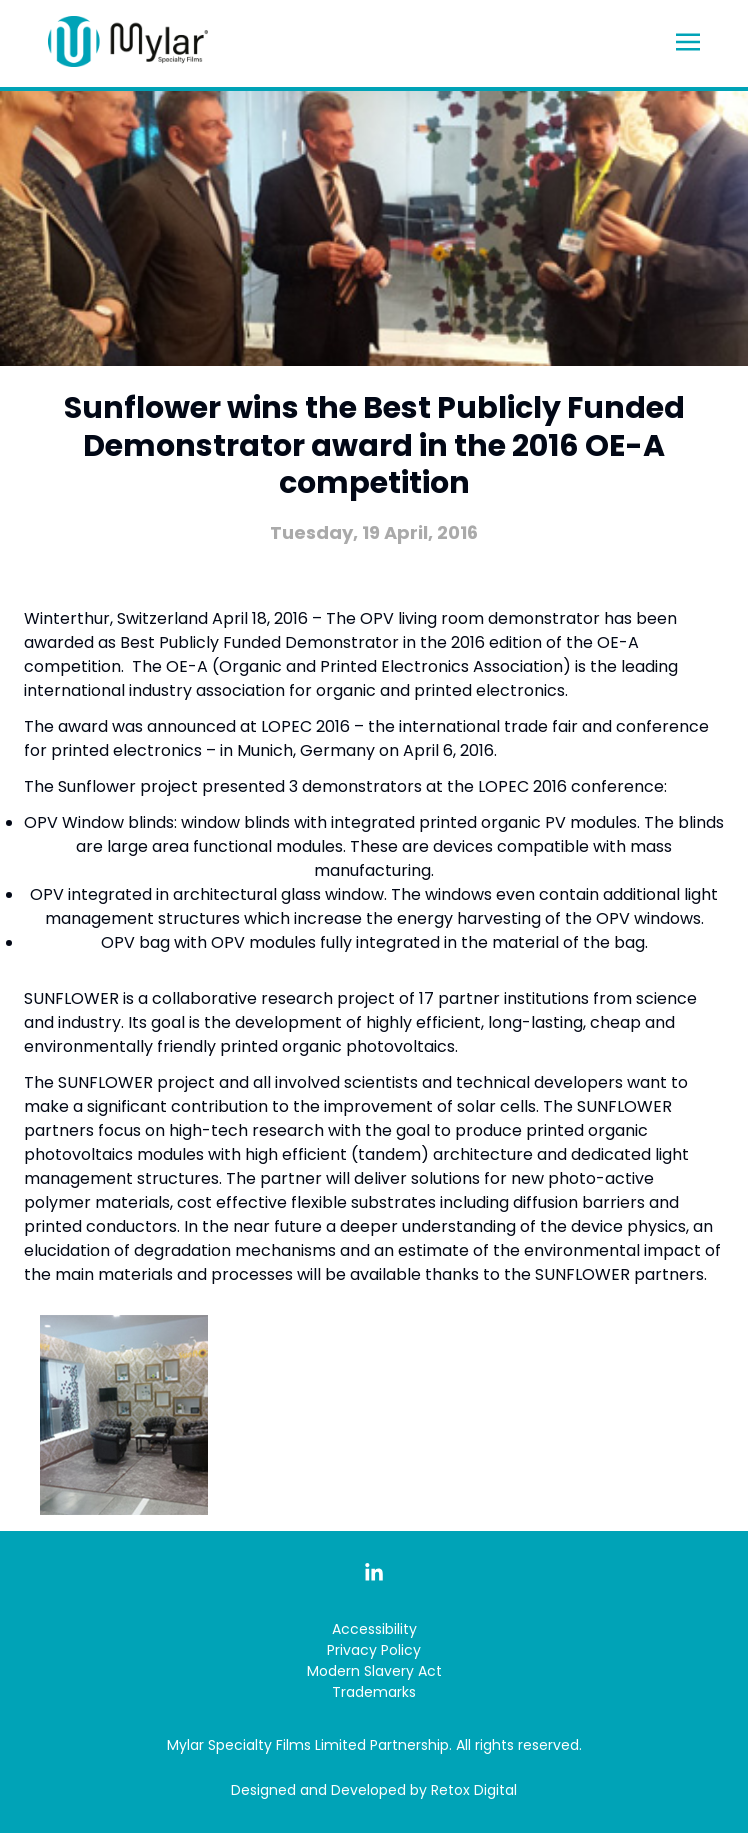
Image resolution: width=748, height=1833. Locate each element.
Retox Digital (474, 1790)
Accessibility (374, 1629)
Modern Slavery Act (374, 1671)
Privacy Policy (374, 1650)
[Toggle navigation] (688, 40)
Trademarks (374, 1692)
